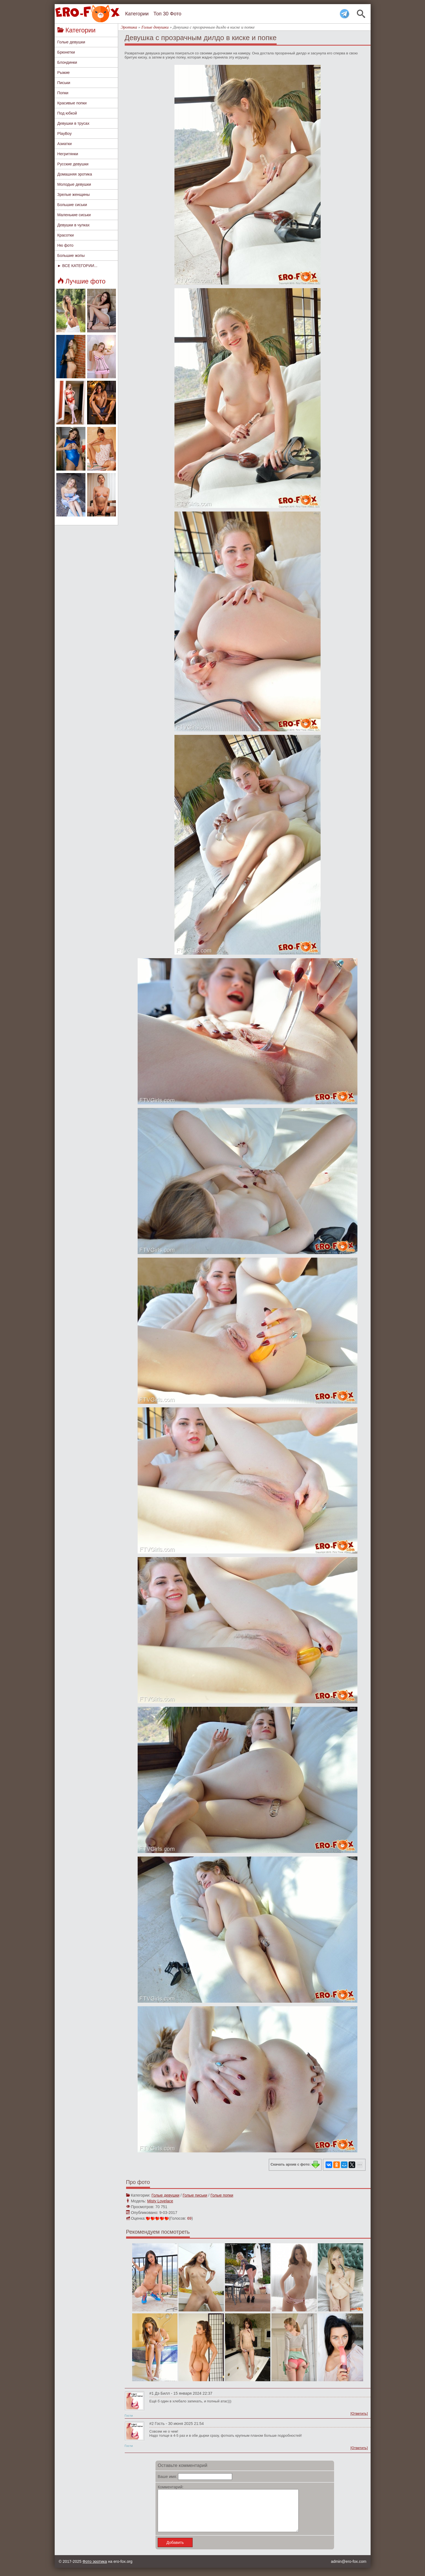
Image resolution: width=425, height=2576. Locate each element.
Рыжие (63, 72)
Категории (137, 13)
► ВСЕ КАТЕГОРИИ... (77, 265)
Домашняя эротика (74, 174)
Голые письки (195, 2195)
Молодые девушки (74, 184)
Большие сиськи (72, 204)
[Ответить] (359, 2413)
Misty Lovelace (160, 2201)
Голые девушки (71, 42)
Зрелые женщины (73, 194)
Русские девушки (72, 164)
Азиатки (64, 143)
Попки (62, 93)
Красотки (65, 235)
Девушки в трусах (73, 123)
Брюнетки (66, 52)
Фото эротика (94, 2569)
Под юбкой (67, 113)
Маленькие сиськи (74, 215)
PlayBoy (64, 133)
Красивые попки (72, 103)
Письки (63, 82)
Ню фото (65, 245)
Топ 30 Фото (167, 13)
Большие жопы (71, 255)
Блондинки (67, 62)
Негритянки (67, 154)
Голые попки (221, 2195)
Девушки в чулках (73, 225)
